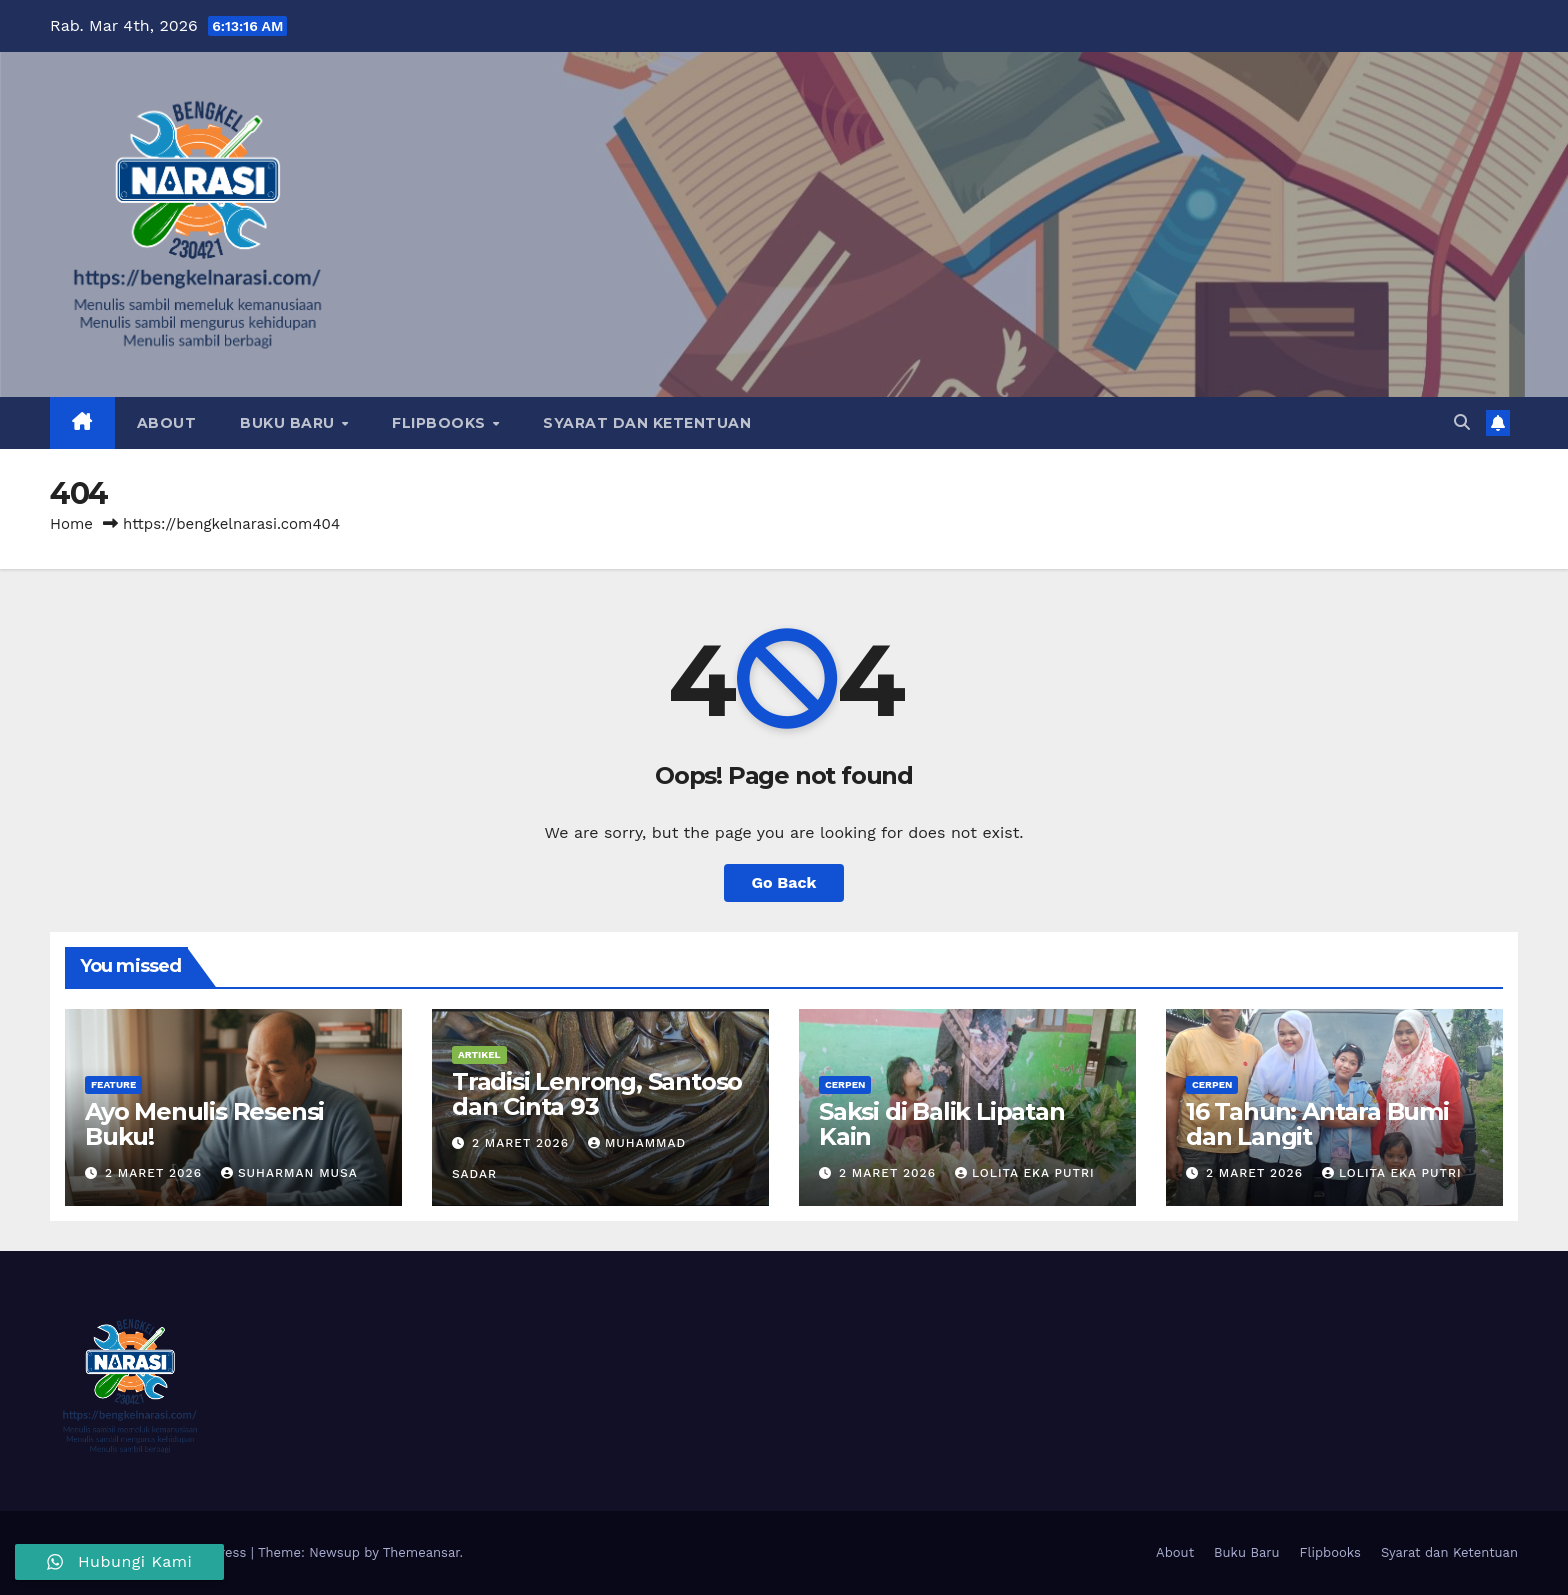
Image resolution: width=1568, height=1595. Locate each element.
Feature (113, 1084)
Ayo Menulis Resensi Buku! (204, 1124)
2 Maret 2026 (156, 1173)
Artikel (479, 1054)
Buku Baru (289, 423)
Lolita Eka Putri (1025, 1173)
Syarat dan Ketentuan (647, 423)
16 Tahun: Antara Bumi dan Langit (1317, 1124)
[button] (1462, 422)
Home (71, 524)
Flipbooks (441, 423)
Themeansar (421, 1552)
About (167, 423)
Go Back (784, 882)
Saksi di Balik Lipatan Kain (942, 1124)
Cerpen (845, 1084)
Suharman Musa (289, 1173)
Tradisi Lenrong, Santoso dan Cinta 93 (597, 1094)
